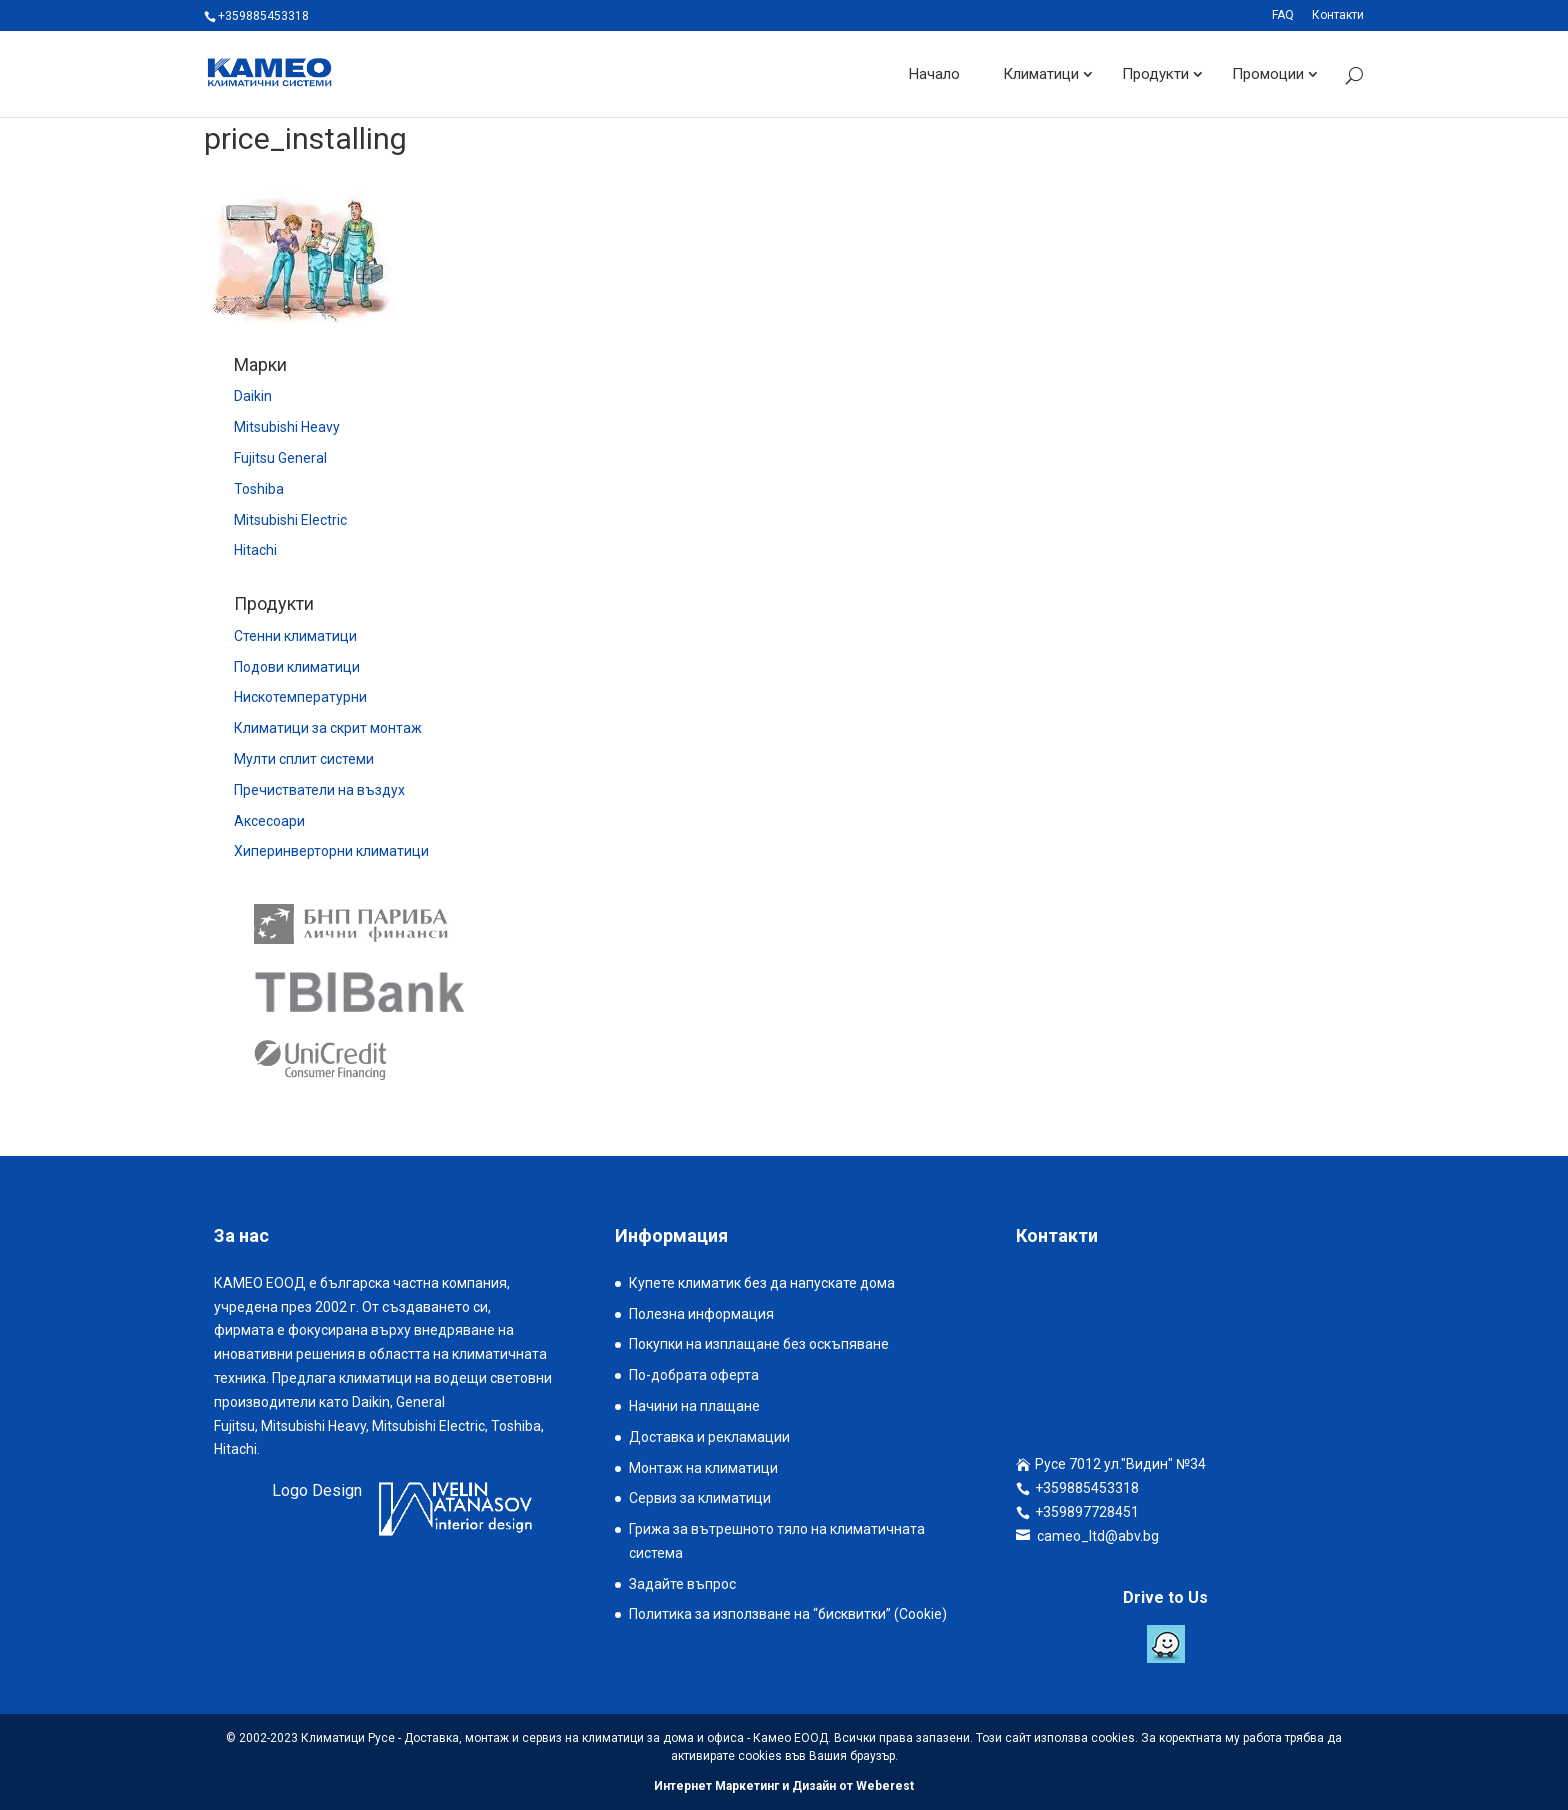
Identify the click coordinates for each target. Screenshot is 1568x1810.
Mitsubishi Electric (290, 520)
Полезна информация (701, 1314)
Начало (934, 74)
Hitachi (255, 550)
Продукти (1155, 74)
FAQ (1283, 15)
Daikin (253, 396)
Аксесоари (269, 821)
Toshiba (259, 489)
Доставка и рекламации (709, 1437)
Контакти (1338, 15)
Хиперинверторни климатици (331, 851)
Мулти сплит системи (304, 759)
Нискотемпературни (300, 697)
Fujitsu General (280, 458)
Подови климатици (297, 667)
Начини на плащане (694, 1406)
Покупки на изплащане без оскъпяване (759, 1344)
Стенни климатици (295, 636)
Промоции (1268, 74)
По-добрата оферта (694, 1375)
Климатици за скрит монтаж (328, 728)
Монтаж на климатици (703, 1468)
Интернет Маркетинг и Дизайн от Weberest (784, 1786)
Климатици (1041, 74)
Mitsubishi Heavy (287, 427)
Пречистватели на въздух (319, 790)
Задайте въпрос (682, 1584)
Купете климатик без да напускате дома (762, 1283)
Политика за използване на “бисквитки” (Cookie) (788, 1614)
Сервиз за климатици (700, 1498)
